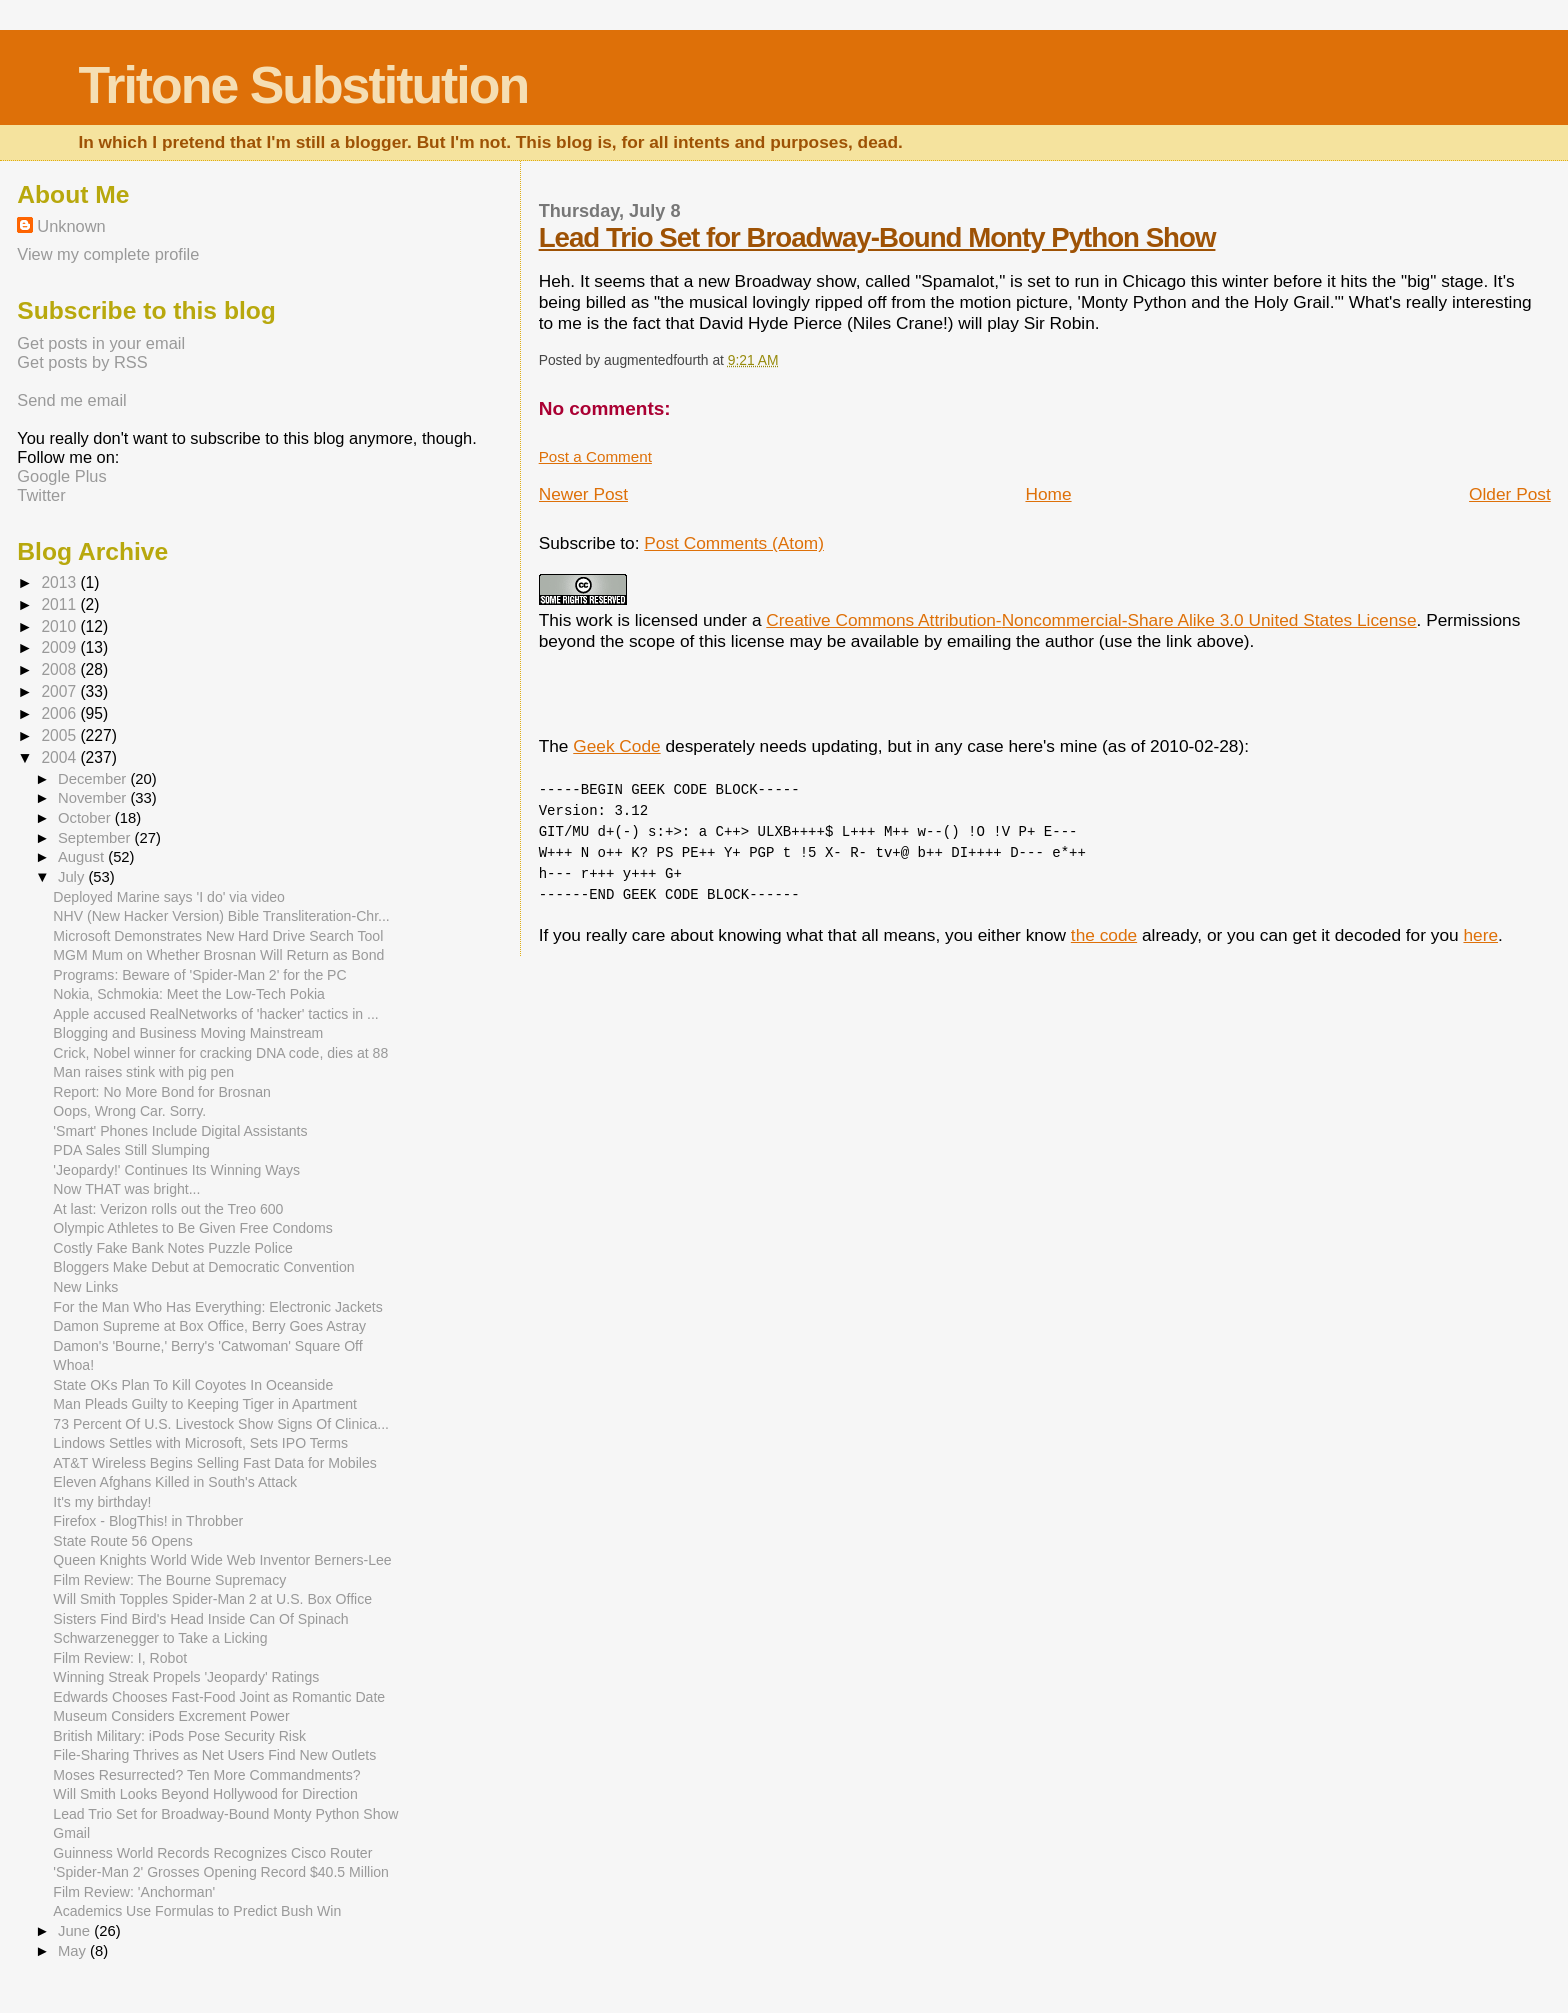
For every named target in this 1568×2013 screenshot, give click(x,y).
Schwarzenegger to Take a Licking (160, 1638)
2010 (60, 626)
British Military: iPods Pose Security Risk (179, 1736)
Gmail (71, 1833)
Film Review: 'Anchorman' (134, 1892)
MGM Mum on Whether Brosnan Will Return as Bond (218, 955)
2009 (60, 647)
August (83, 857)
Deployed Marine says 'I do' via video (169, 897)
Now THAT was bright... (126, 1189)
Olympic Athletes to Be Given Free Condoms (192, 1228)
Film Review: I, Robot (120, 1658)
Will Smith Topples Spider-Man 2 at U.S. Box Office (212, 1599)
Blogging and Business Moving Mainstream (188, 1033)
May (74, 1951)
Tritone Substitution (303, 85)
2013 (60, 582)
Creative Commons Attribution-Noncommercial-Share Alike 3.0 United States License (1091, 620)
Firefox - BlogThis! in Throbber (148, 1521)
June (76, 1931)
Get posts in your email (101, 343)
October (86, 818)
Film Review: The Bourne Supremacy (169, 1580)
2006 (60, 713)
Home (1048, 494)
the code (1104, 935)
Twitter (41, 495)
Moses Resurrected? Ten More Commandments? (206, 1775)
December (94, 779)
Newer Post (583, 494)
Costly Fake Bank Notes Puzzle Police (172, 1248)
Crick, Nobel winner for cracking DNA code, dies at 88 (220, 1053)
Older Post (1510, 494)
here (1480, 935)
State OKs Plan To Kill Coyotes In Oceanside (193, 1385)
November (94, 798)
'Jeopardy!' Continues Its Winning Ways (176, 1170)
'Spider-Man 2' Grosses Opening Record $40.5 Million (221, 1872)
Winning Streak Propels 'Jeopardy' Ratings (186, 1677)
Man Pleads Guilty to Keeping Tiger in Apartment (205, 1404)
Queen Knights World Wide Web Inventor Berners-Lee (222, 1560)
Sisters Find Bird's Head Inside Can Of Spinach (200, 1619)
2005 (60, 735)
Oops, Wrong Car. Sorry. (129, 1111)
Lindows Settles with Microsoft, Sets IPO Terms (200, 1443)
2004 (60, 757)
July (73, 877)
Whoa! (73, 1365)
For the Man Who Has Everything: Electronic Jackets (217, 1307)
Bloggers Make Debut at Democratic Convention (203, 1267)
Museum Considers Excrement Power (171, 1716)
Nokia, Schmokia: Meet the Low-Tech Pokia (189, 994)
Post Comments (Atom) (734, 543)
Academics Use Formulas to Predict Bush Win (197, 1911)
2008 (60, 669)
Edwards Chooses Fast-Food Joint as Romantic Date (219, 1697)
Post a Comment (595, 456)
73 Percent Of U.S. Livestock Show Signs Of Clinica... (221, 1424)
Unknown (71, 226)
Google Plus (61, 476)
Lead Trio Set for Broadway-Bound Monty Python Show (877, 237)
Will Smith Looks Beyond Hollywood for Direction (205, 1794)
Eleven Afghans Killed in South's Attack (175, 1482)
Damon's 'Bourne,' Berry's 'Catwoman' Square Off (207, 1346)
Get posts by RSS (82, 362)
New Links (85, 1287)
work (594, 620)
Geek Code (616, 746)
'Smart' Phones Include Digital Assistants (180, 1131)
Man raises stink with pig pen (143, 1072)
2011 (60, 604)
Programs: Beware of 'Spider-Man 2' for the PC (199, 975)
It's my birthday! (102, 1502)
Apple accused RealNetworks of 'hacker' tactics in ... (215, 1014)
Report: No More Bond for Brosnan (162, 1092)
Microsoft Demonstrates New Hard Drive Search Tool (218, 936)
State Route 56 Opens (122, 1541)
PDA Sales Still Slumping (131, 1150)
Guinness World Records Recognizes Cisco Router (212, 1853)
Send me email (71, 400)
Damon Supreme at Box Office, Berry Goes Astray (209, 1326)
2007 (60, 691)
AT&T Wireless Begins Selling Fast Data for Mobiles (214, 1463)
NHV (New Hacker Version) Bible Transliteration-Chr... (221, 916)
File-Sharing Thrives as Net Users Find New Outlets (214, 1755)
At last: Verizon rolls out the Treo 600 (168, 1209)
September (96, 838)
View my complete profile (108, 254)
